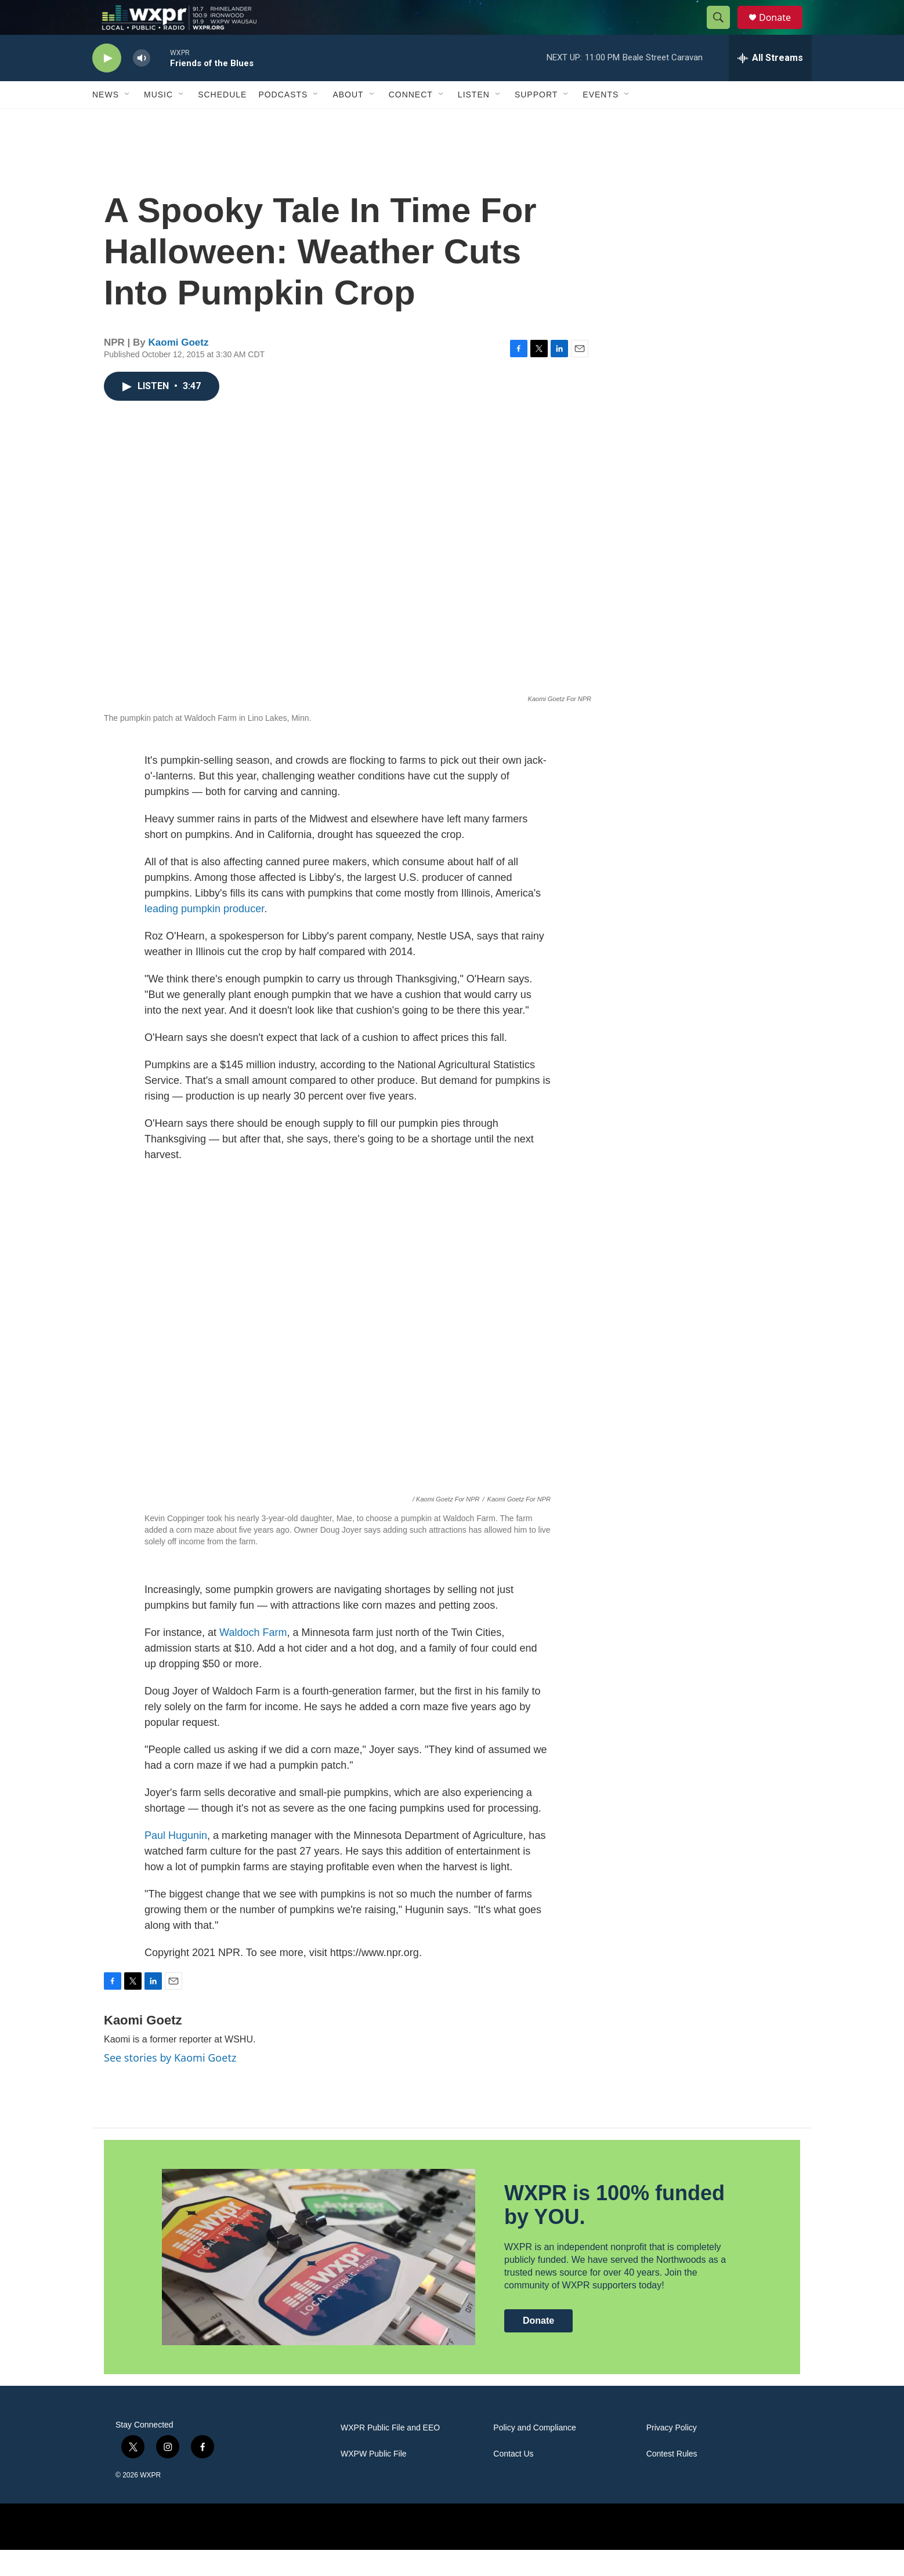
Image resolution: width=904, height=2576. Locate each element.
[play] (106, 84)
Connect (411, 120)
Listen (474, 120)
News (105, 120)
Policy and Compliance (534, 2454)
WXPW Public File (374, 2480)
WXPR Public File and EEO (390, 2454)
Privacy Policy (671, 2454)
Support (536, 120)
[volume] (141, 84)
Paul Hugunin (175, 1861)
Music (158, 120)
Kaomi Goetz (179, 368)
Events (601, 120)
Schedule (222, 120)
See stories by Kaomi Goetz (170, 2084)
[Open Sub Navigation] (127, 120)
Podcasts (283, 120)
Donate (782, 30)
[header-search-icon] (723, 30)
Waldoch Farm (253, 1658)
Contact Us (513, 2480)
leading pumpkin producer (204, 935)
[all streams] (770, 84)
